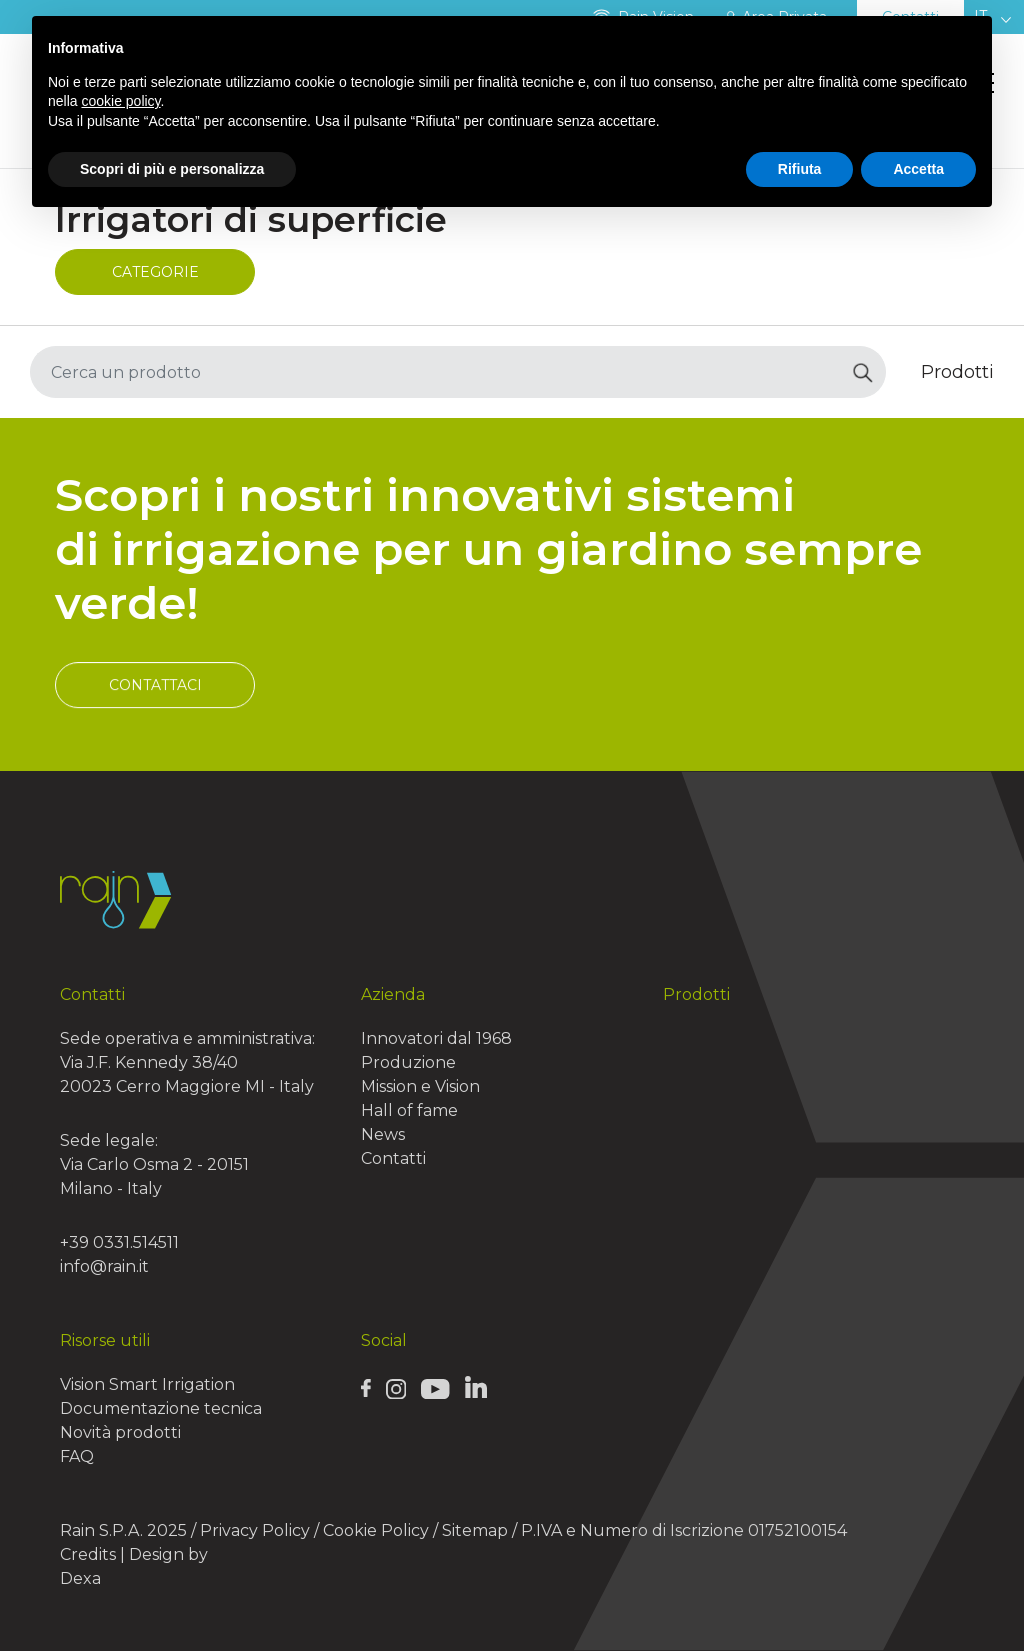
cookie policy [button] (120, 101)
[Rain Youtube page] (435, 1388)
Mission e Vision (420, 1086)
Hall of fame (409, 1110)
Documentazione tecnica (161, 1408)
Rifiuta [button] (800, 169)
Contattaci (155, 725)
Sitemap (475, 1530)
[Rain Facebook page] (366, 1388)
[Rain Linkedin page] (476, 1387)
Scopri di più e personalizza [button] (172, 169)
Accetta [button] (918, 169)
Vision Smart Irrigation (147, 1384)
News (383, 1134)
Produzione (408, 1062)
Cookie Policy (376, 1530)
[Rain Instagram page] (396, 1388)
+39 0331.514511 (119, 1242)
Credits (88, 1554)
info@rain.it (104, 1266)
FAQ (77, 1456)
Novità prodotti (120, 1432)
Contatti (393, 1158)
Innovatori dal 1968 (436, 1038)
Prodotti (696, 994)
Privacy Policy (255, 1530)
